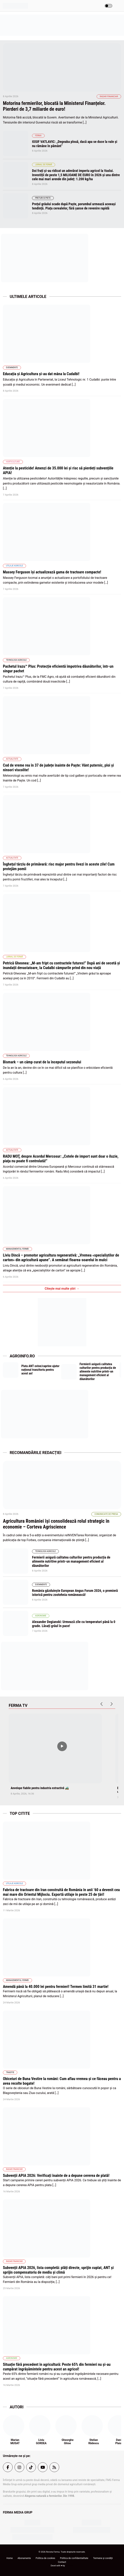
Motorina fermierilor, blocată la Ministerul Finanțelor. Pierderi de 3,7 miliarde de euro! (54, 106)
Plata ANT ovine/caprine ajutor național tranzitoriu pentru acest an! (40, 1369)
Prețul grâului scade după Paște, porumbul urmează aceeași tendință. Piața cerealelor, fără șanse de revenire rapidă (74, 206)
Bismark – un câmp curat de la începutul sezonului (42, 1062)
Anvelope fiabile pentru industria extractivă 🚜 (40, 1788)
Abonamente (24, 2558)
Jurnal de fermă (43, 165)
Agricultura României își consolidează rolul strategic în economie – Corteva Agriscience (56, 1524)
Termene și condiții (103, 2558)
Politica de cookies (45, 2558)
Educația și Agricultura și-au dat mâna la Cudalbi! (41, 373)
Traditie (10, 2072)
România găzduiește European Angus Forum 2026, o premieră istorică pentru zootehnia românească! (75, 1593)
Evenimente (12, 367)
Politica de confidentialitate (74, 2558)
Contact (62, 2562)
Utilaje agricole (14, 566)
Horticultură (13, 462)
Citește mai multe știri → (62, 1288)
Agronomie (40, 1616)
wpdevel (69, 2565)
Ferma (38, 136)
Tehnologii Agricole (16, 660)
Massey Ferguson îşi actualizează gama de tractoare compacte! (52, 572)
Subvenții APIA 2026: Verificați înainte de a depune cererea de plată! (56, 2175)
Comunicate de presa (106, 1514)
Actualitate (12, 759)
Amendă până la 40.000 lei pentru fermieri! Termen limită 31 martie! (55, 1986)
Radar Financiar (109, 96)
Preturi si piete (43, 198)
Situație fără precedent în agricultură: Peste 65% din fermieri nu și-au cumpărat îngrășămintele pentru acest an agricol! (57, 2366)
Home (9, 2558)
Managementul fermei (17, 1249)
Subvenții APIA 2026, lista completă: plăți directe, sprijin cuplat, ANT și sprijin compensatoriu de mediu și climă (58, 2270)
